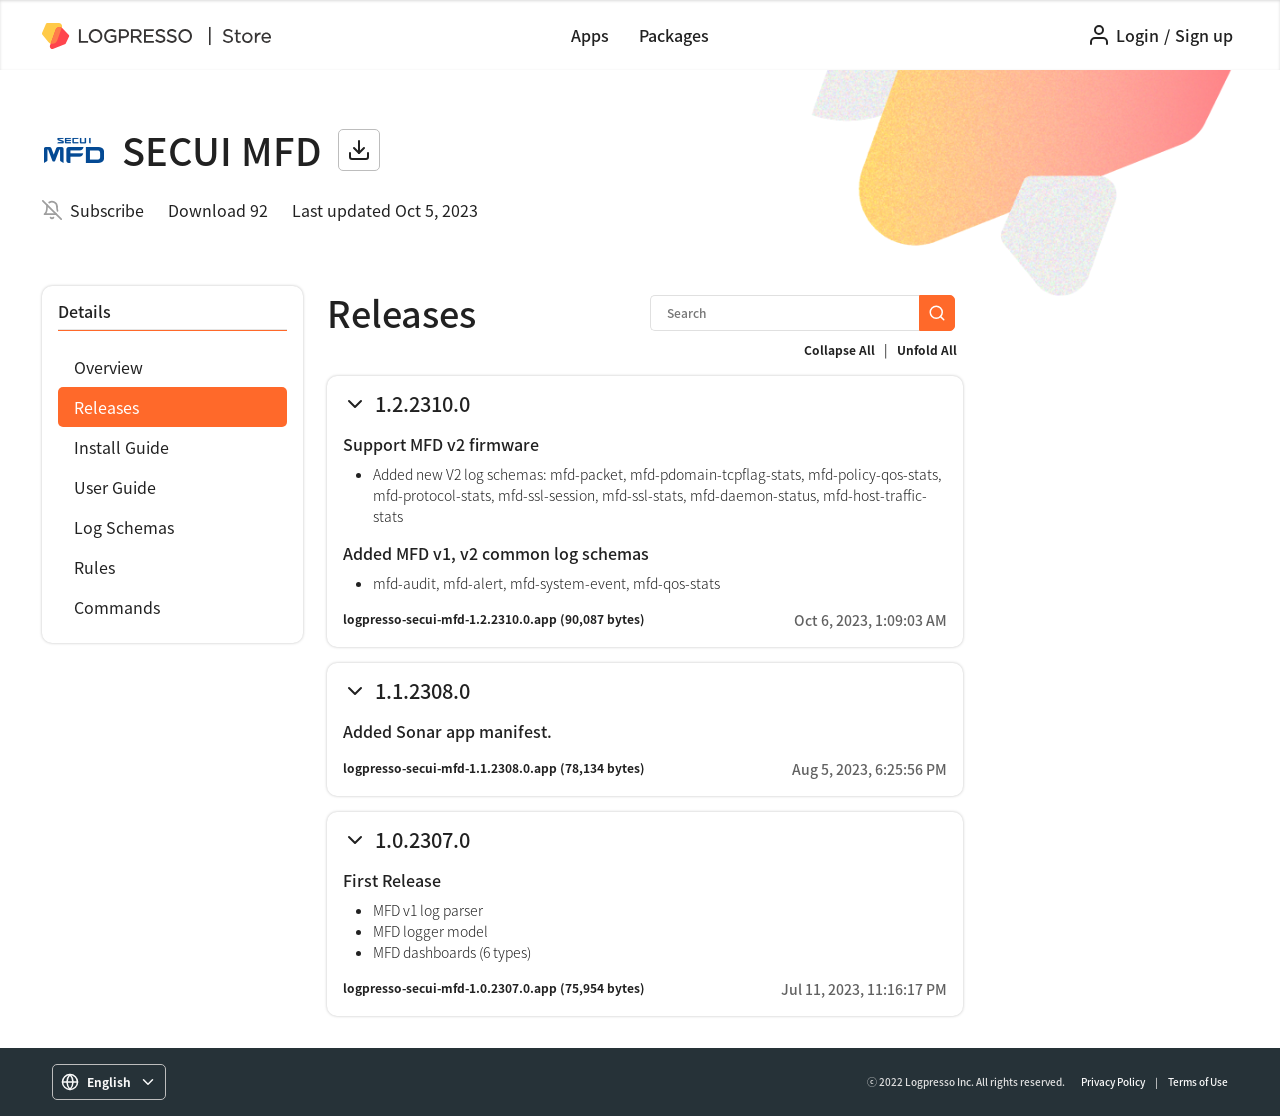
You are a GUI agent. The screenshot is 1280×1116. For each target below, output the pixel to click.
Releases (106, 407)
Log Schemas (124, 527)
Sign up (1204, 35)
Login (1137, 35)
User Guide (115, 487)
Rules (94, 567)
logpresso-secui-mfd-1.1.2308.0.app (450, 768)
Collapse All (839, 350)
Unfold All (927, 350)
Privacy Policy (1113, 1081)
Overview (108, 367)
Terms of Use (1198, 1081)
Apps (590, 35)
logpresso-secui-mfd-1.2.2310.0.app (450, 619)
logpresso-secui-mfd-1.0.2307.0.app (450, 988)
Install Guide (121, 447)
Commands (117, 607)
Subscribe (107, 210)
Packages (674, 35)
